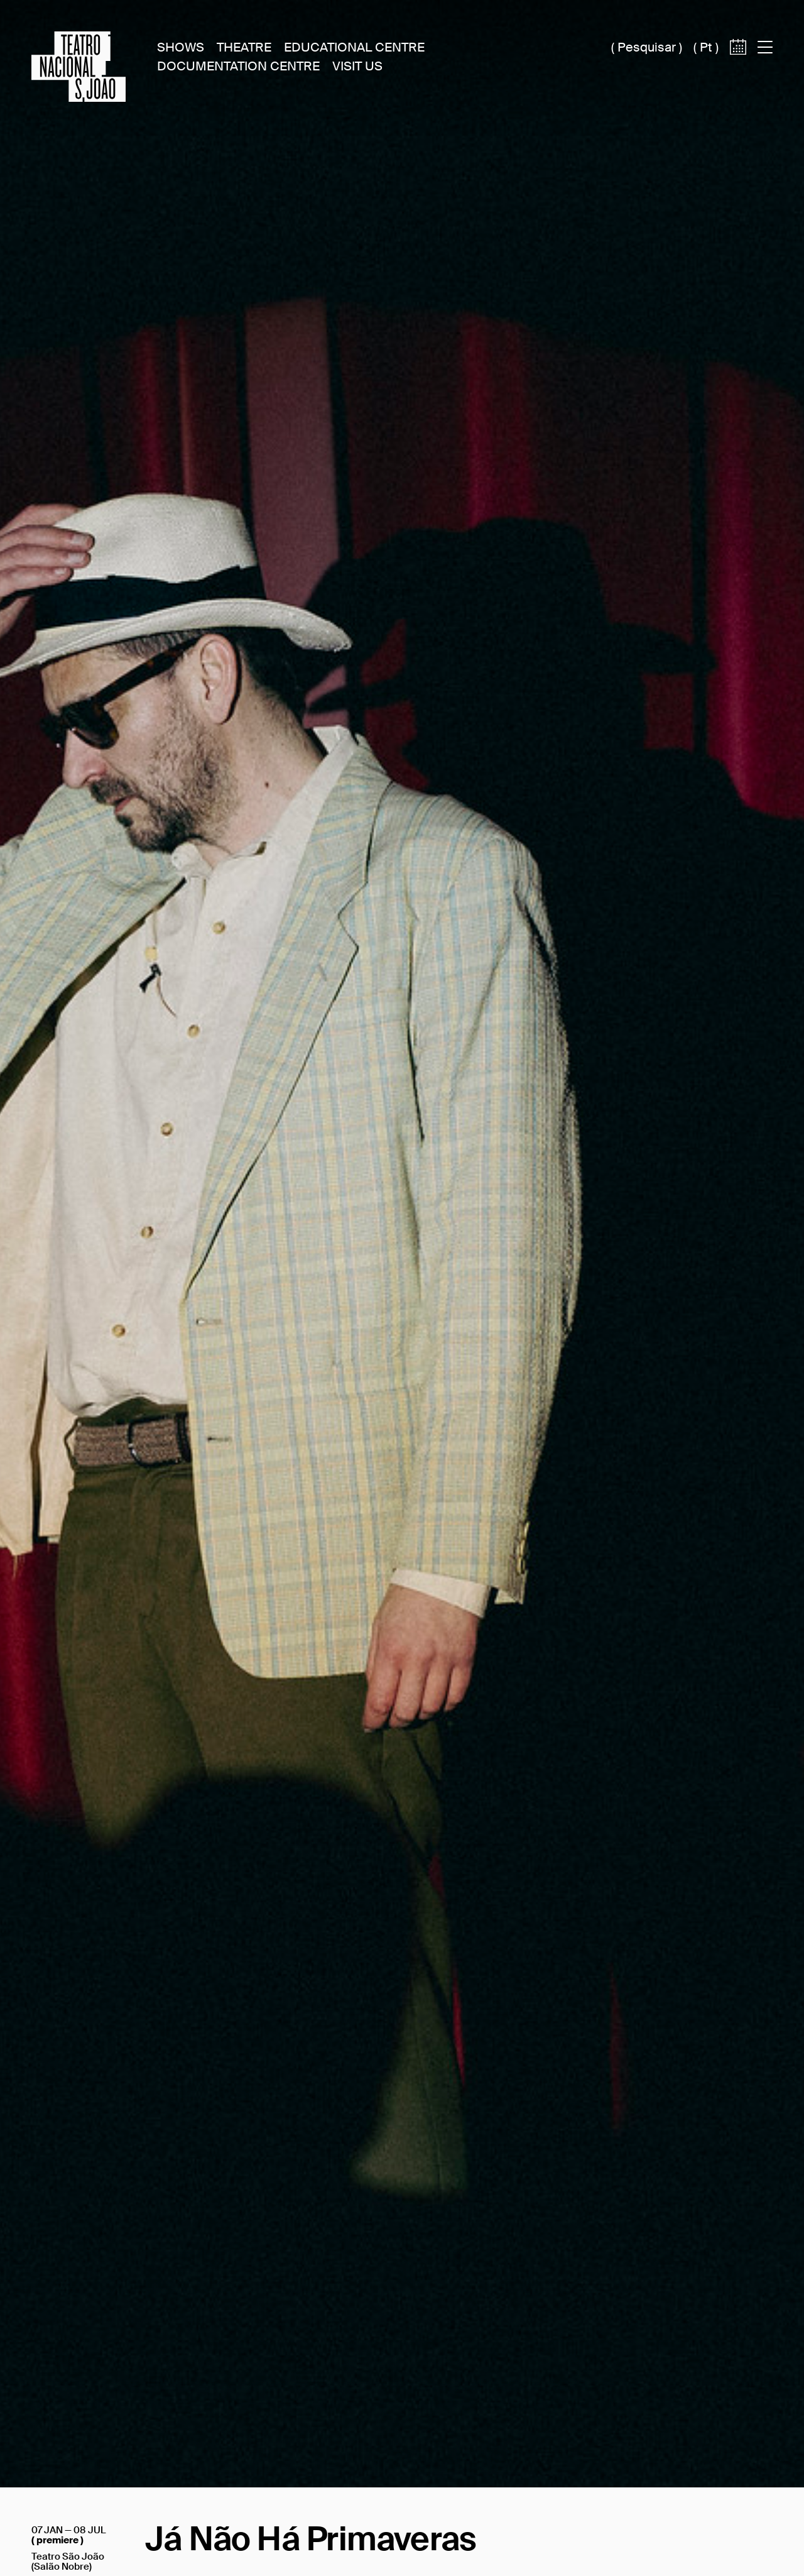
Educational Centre (354, 47)
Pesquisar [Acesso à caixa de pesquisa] (646, 47)
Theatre (244, 47)
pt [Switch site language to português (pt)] (706, 47)
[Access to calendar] (738, 68)
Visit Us (357, 66)
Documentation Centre (238, 66)
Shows (180, 47)
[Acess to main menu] (765, 47)
